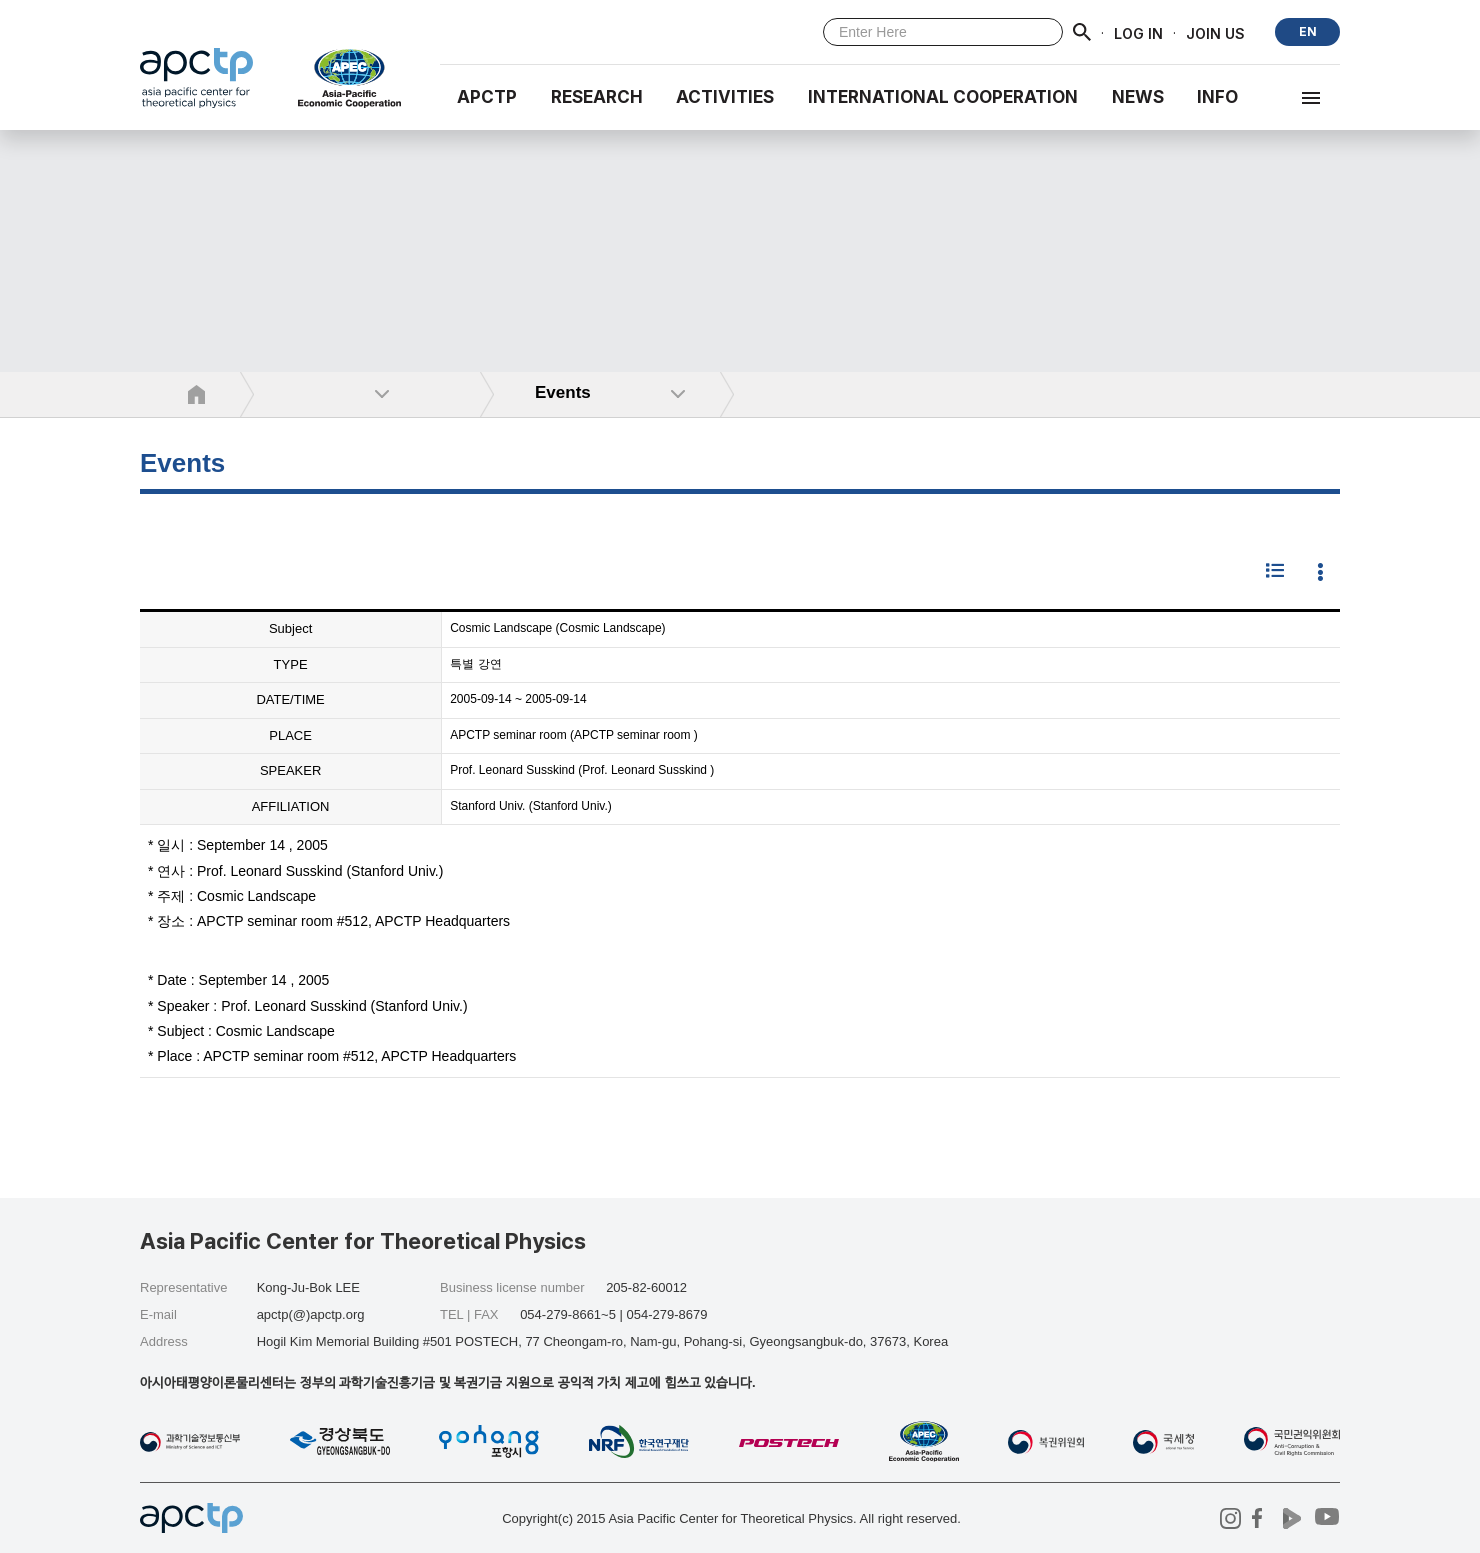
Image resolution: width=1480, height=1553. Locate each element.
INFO (1217, 97)
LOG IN (1138, 32)
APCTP (487, 97)
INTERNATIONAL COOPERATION (943, 97)
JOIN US (1215, 32)
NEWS (1138, 97)
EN (1308, 31)
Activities (725, 97)
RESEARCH (597, 97)
